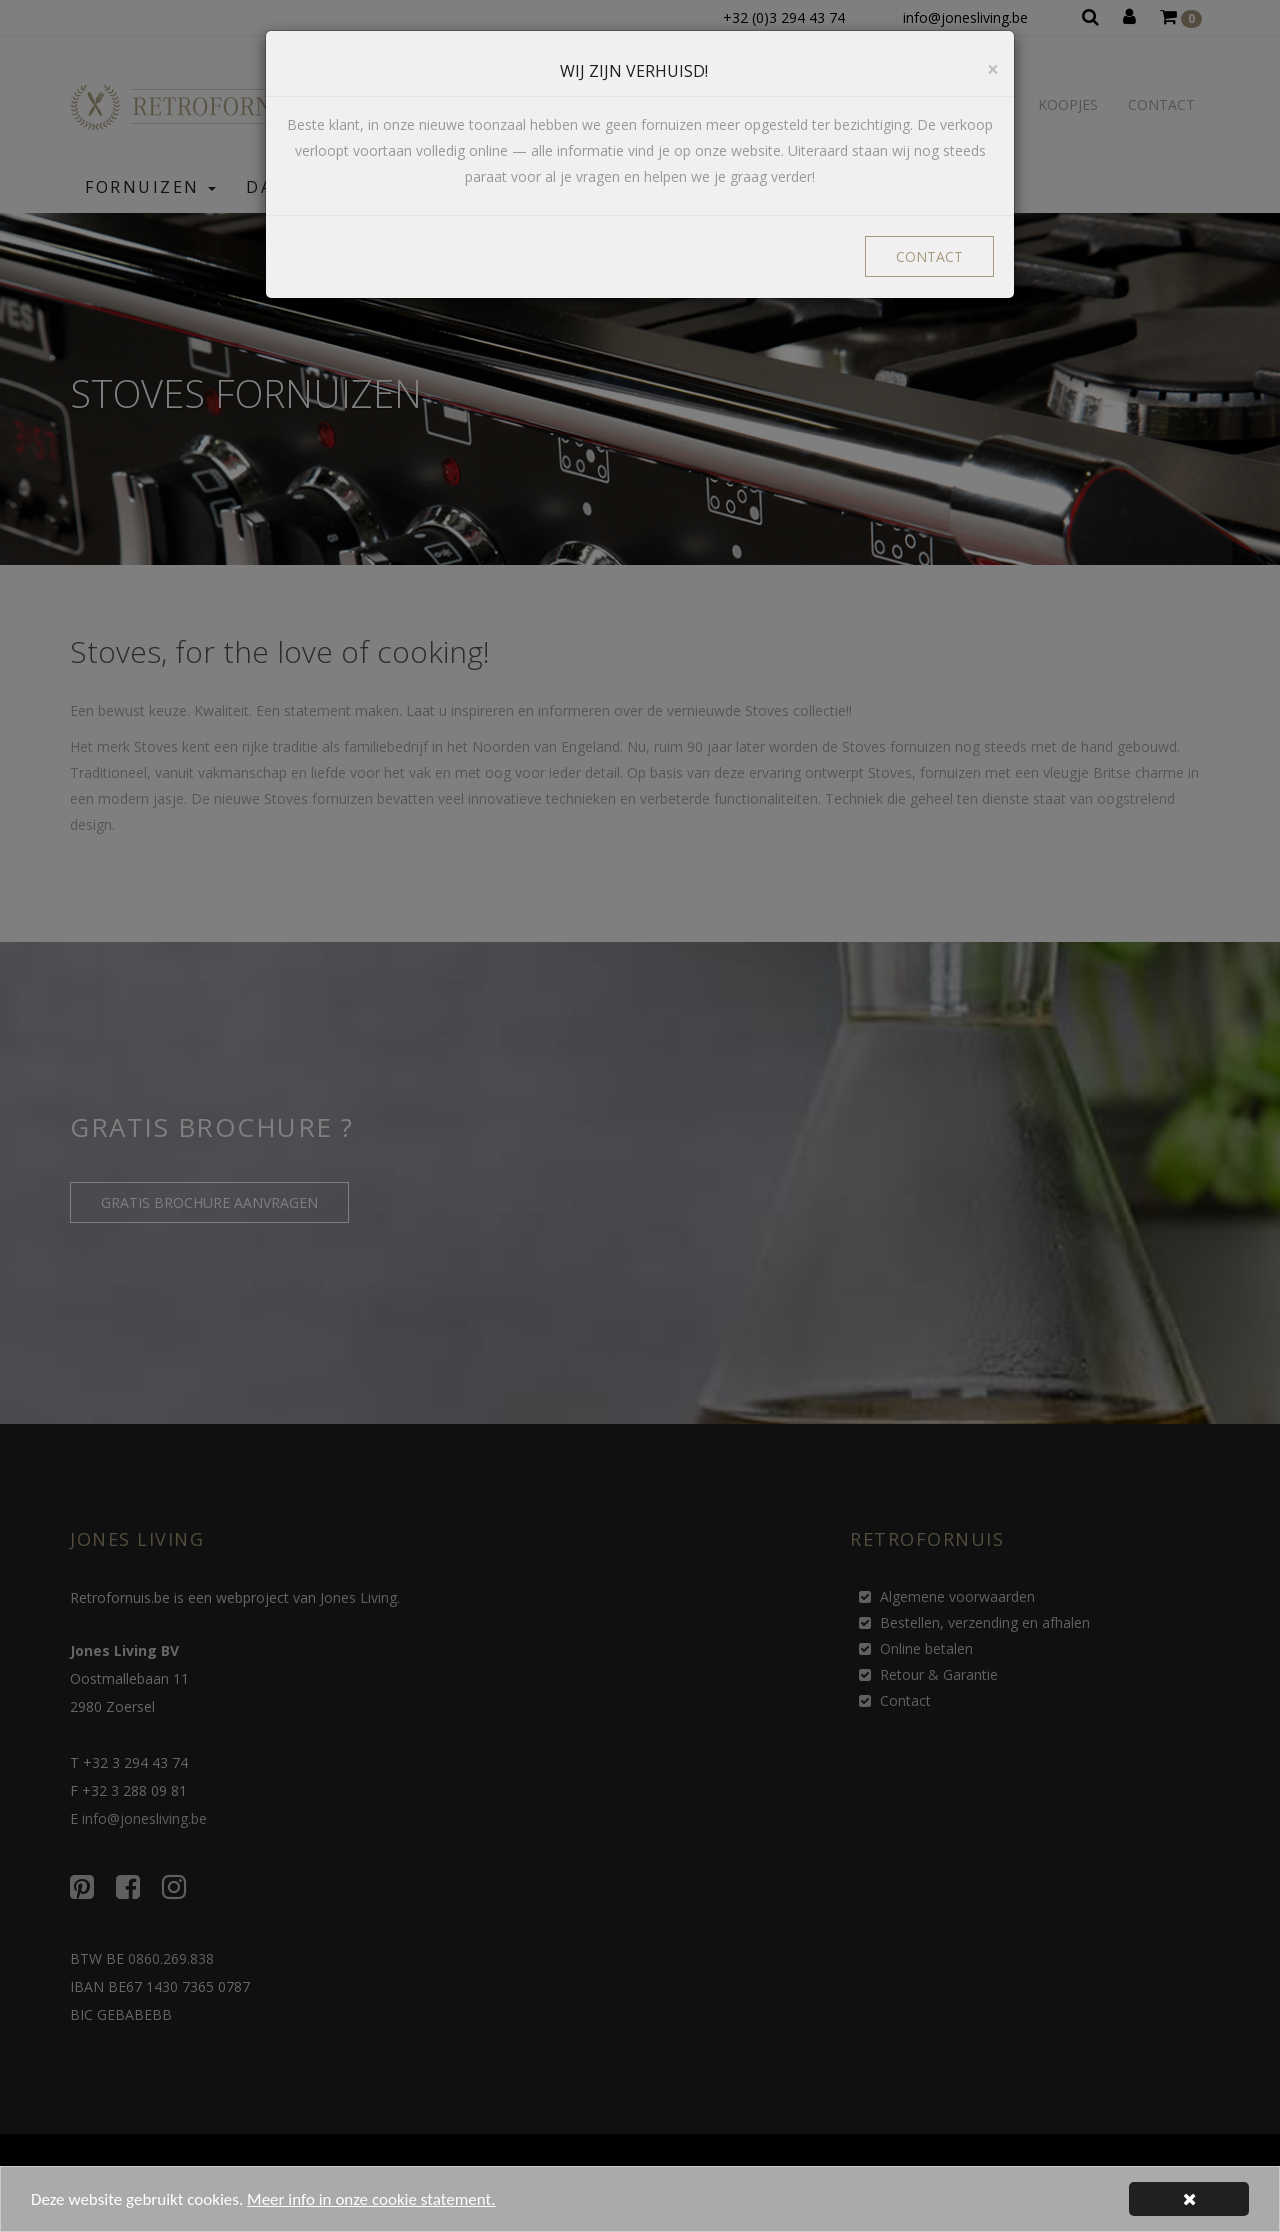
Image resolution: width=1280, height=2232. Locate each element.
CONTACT (929, 256)
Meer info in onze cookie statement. (371, 2208)
